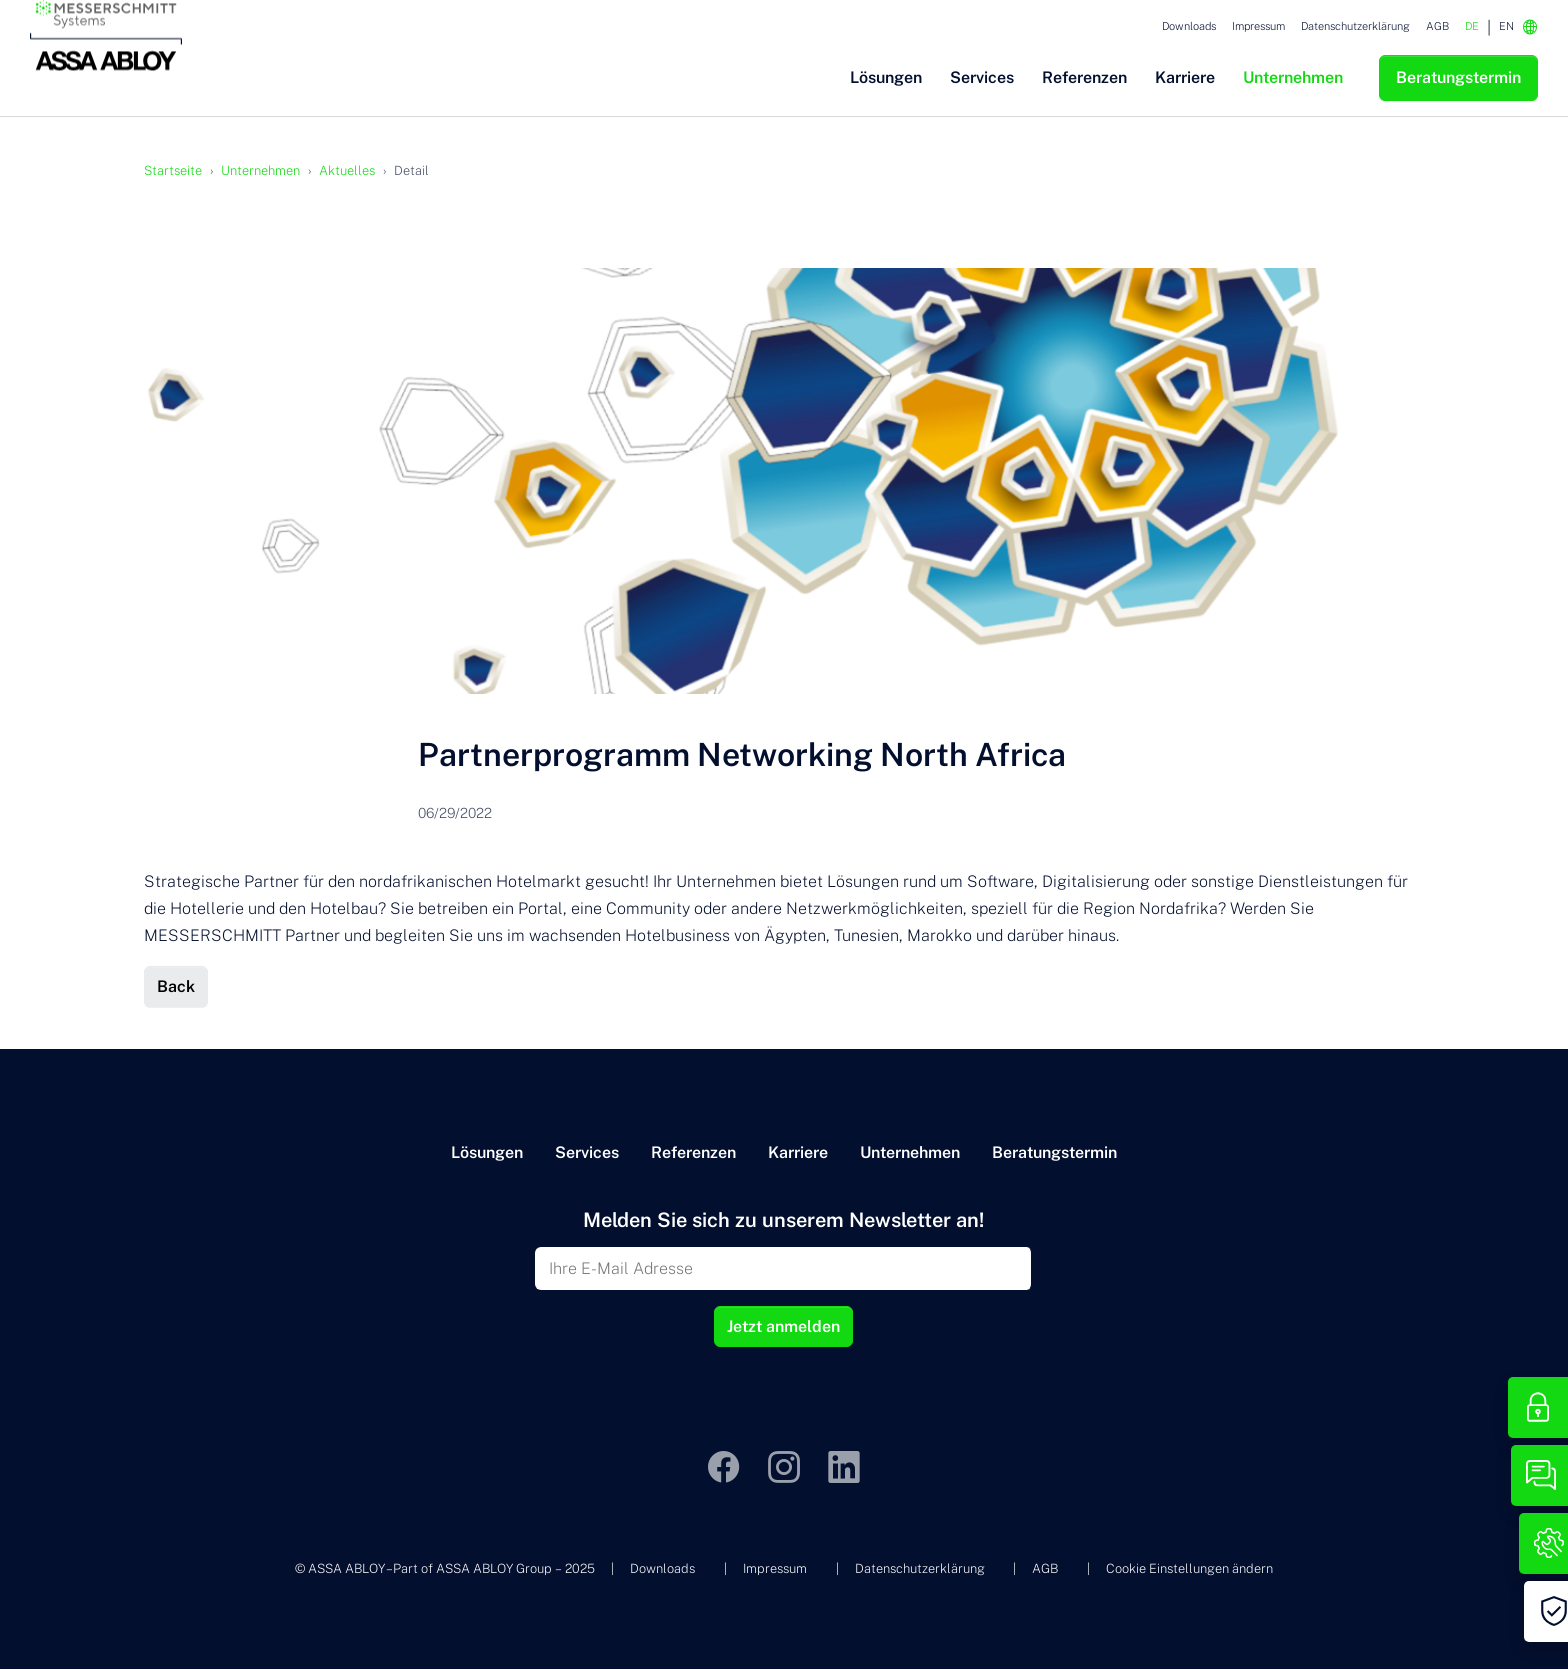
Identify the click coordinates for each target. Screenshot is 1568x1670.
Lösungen (487, 1153)
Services (587, 1153)
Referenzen (693, 1153)
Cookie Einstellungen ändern (1189, 1569)
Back (176, 987)
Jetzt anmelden (783, 1327)
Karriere (798, 1153)
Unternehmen (910, 1153)
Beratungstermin (1054, 1153)
